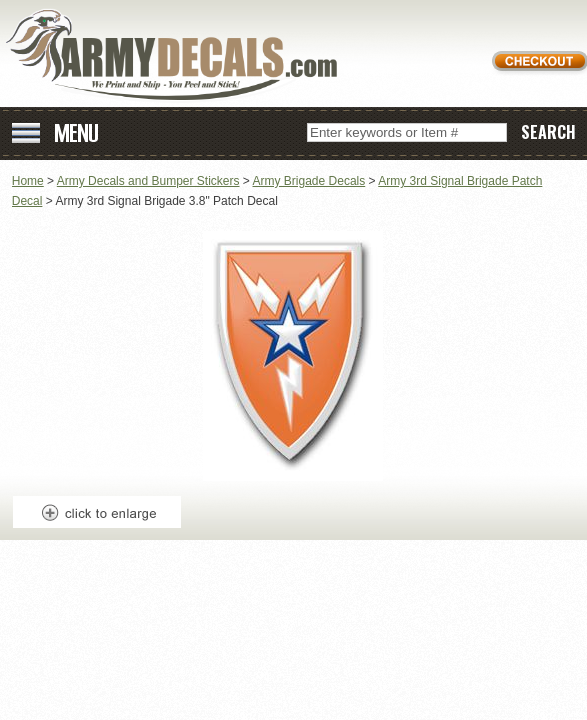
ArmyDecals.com (179, 55)
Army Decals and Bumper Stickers (148, 181)
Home (28, 181)
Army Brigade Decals (309, 181)
